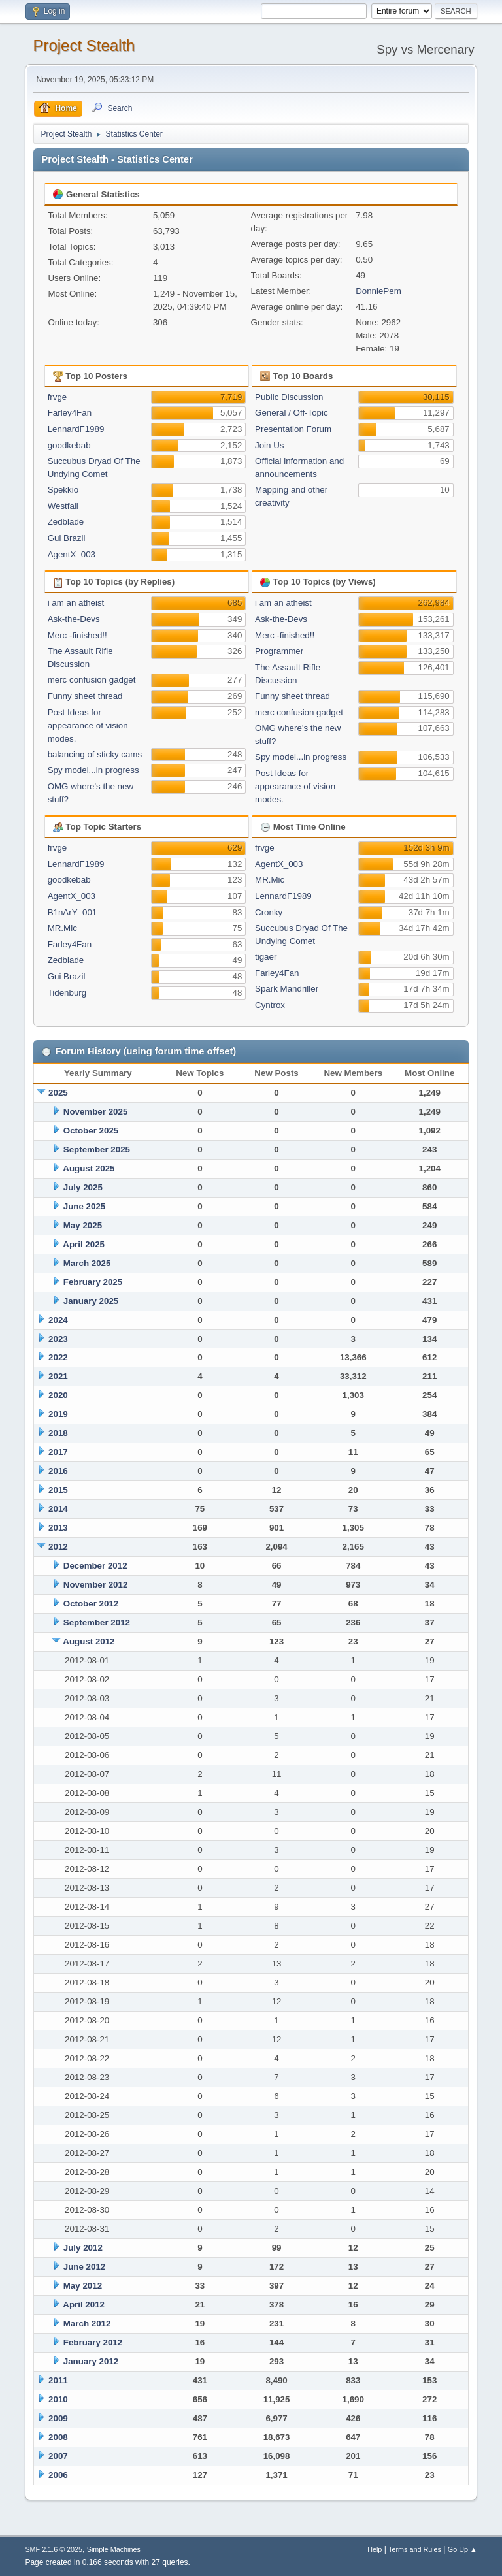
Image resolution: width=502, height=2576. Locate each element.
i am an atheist (76, 603)
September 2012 (96, 1622)
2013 (58, 1528)
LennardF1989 (76, 429)
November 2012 (95, 1585)
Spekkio (63, 490)
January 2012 (90, 2361)
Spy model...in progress (93, 770)
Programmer (279, 651)
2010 (58, 2399)
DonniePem (378, 291)
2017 (58, 1452)
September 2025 (96, 1149)
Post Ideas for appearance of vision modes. (88, 725)
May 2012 (82, 2286)
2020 (58, 1395)
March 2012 (87, 2323)
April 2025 (84, 1244)
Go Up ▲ (462, 2549)
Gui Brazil (67, 538)
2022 (58, 1357)
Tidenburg (67, 993)
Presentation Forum (293, 429)
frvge (57, 397)
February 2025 (92, 1282)
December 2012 (95, 1566)
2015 (58, 1490)
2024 (58, 1320)
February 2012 (92, 2342)
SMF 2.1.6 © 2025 (53, 2549)
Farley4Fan (70, 412)
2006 (58, 2475)
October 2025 (90, 1130)
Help (374, 2549)
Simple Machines (114, 2549)
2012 (58, 1547)
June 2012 (84, 2267)
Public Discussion (289, 397)
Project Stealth (84, 45)
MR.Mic (62, 928)
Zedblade (66, 522)
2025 (58, 1093)
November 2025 (95, 1112)
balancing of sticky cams (95, 754)
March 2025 (87, 1263)
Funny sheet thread (85, 696)
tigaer (265, 957)
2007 (58, 2456)
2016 (58, 1471)
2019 (58, 1414)
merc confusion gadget (92, 680)
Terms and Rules (414, 2549)
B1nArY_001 (72, 912)
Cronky (268, 912)
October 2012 (90, 1603)
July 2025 (83, 1187)
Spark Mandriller (286, 989)
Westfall (63, 506)
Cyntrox (270, 1005)
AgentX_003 (71, 554)
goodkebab (69, 445)
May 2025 (82, 1225)
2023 (58, 1339)
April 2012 (84, 2304)
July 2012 (83, 2248)
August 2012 (88, 1641)
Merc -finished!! (77, 635)
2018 (58, 1433)
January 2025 (90, 1301)
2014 (58, 1509)
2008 (58, 2437)
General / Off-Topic (291, 412)
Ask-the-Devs (74, 619)
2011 (58, 2380)
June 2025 (84, 1206)
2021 (58, 1376)
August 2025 (88, 1168)
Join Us (269, 445)
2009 (58, 2418)
